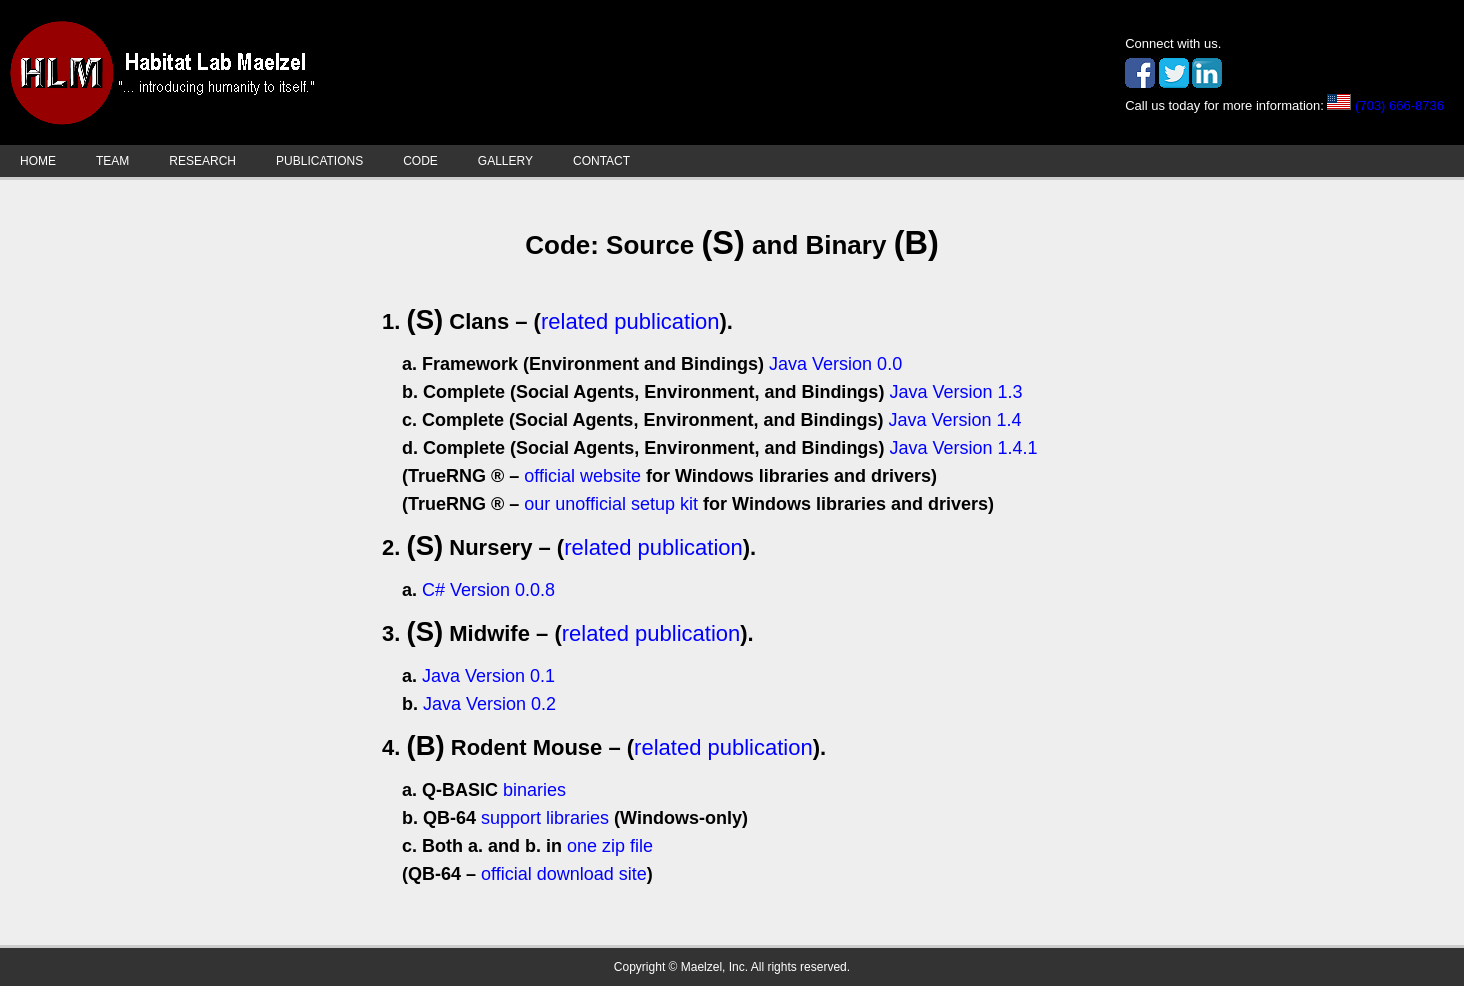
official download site (564, 874)
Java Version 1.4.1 (963, 448)
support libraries (545, 818)
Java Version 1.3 (955, 392)
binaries (534, 790)
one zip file (610, 846)
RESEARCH (202, 161)
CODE (420, 161)
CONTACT (601, 161)
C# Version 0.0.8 (488, 590)
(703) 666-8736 (1399, 105)
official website (582, 476)
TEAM (112, 161)
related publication (630, 321)
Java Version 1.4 (954, 420)
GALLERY (505, 161)
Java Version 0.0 (835, 364)
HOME (38, 161)
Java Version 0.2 (489, 704)
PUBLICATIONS (319, 161)
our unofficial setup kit (611, 504)
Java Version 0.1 (488, 676)
